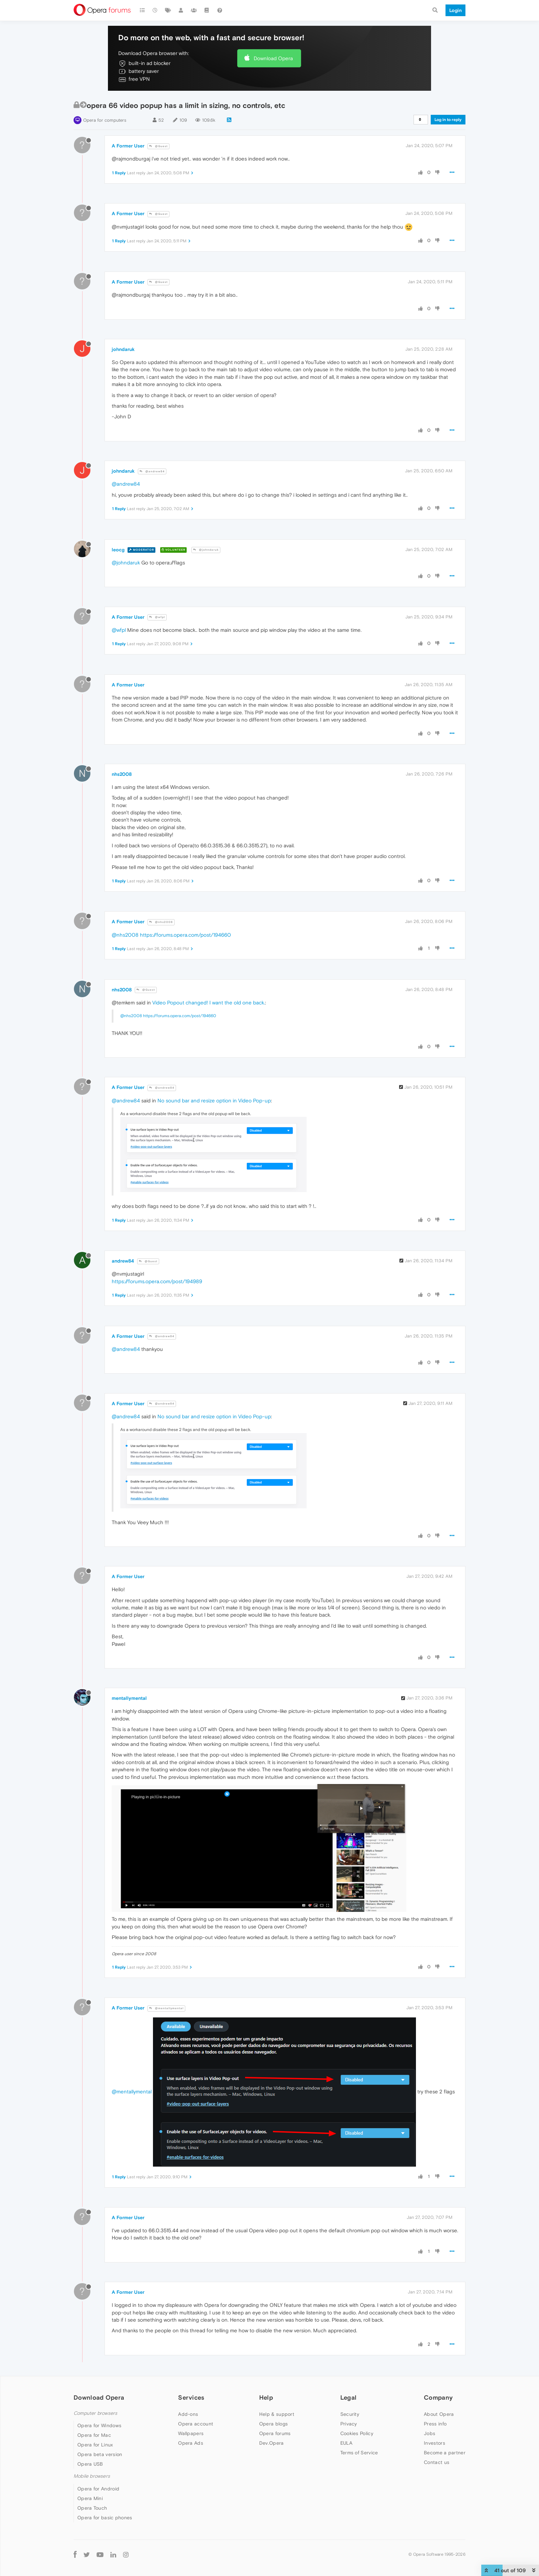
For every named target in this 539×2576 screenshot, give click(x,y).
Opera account (195, 2423)
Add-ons (188, 2414)
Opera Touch (92, 2508)
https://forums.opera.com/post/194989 (157, 1281)
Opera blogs (273, 2423)
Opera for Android (98, 2488)
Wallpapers (191, 2433)
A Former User (128, 145)
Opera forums (275, 2433)
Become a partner (444, 2452)
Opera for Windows (99, 2425)
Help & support (276, 2414)
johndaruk (123, 349)
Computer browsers (95, 2413)
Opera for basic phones (104, 2517)
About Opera (439, 2414)
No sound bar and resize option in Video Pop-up (214, 1100)
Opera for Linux (95, 2444)
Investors (434, 2443)
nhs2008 (122, 774)
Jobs (429, 2433)
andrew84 (123, 1261)
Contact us (436, 2462)
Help (266, 2397)
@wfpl (157, 617)
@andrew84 (152, 471)
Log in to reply (448, 119)
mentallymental (129, 1698)
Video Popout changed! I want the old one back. (208, 1002)
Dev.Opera (271, 2443)
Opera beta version (99, 2454)
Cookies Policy (356, 2433)
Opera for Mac (94, 2435)
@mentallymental (166, 2008)
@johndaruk (206, 549)
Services (191, 2397)
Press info (435, 2423)
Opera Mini (90, 2498)
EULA (346, 2443)
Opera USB (90, 2464)
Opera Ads (190, 2443)
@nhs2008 (161, 922)
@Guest (158, 146)
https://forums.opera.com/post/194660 (185, 935)
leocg (118, 549)
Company (438, 2397)
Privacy (348, 2423)
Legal (348, 2397)
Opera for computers (104, 120)
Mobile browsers (92, 2476)
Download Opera (273, 58)
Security (349, 2414)
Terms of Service (359, 2452)
